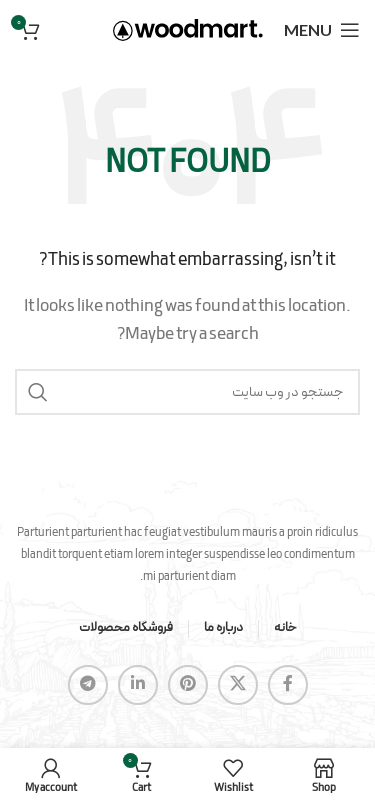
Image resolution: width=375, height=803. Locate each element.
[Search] (187, 392)
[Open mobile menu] (322, 30)
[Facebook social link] (288, 685)
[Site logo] (188, 29)
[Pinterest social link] (188, 685)
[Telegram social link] (88, 685)
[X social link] (238, 685)
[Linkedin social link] (138, 685)
